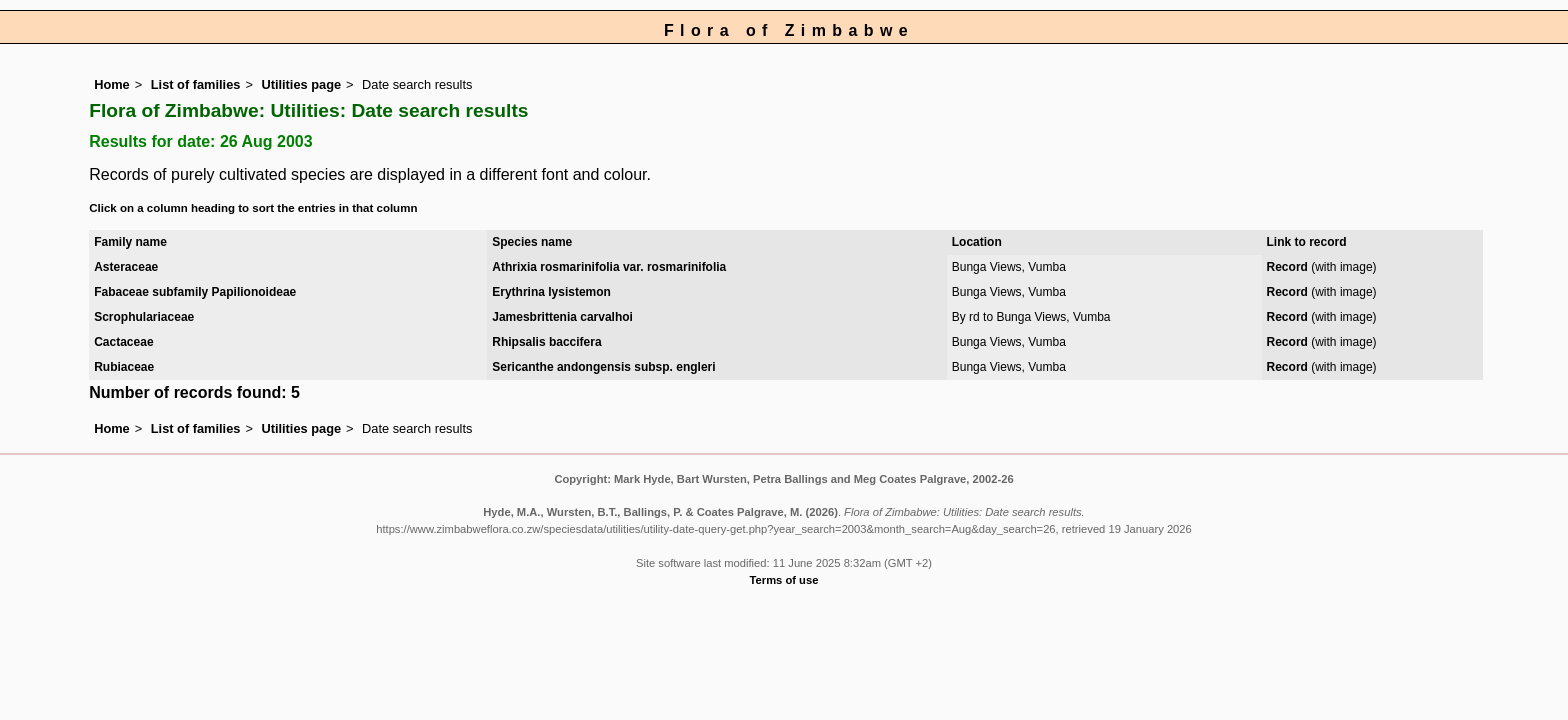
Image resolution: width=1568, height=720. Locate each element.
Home (112, 84)
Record (1287, 267)
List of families (196, 84)
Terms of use (784, 580)
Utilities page (301, 84)
